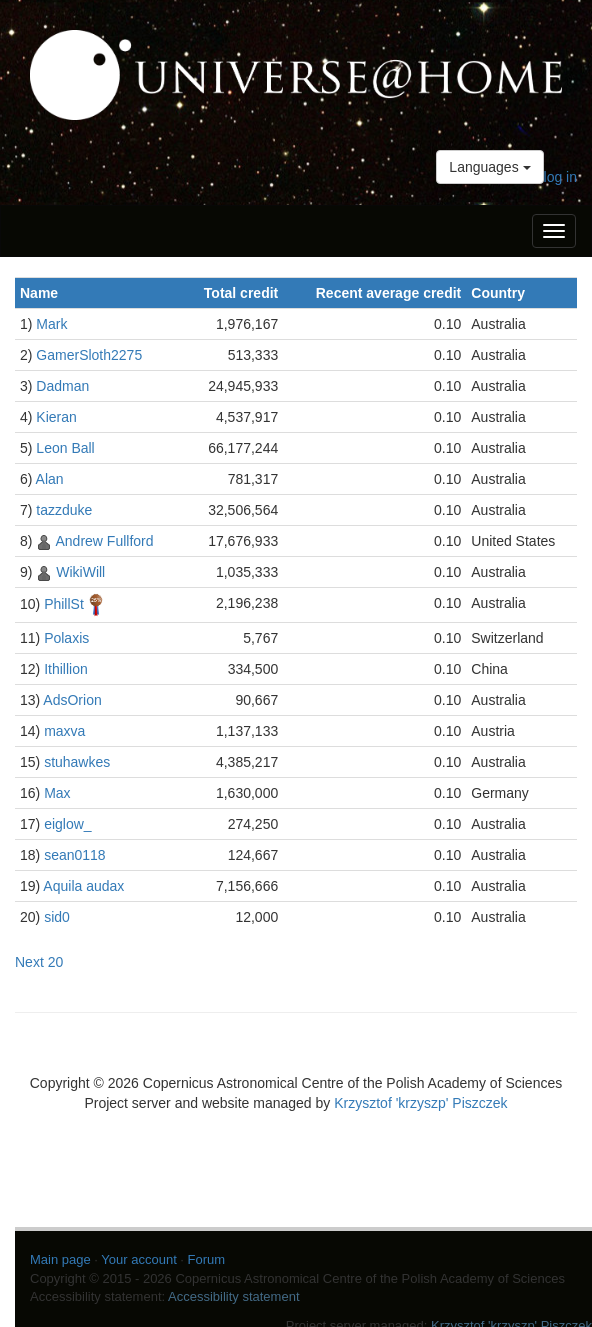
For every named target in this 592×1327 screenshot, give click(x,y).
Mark (51, 324)
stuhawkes (77, 762)
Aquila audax (83, 886)
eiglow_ (67, 824)
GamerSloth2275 (89, 355)
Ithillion (66, 669)
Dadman (62, 386)
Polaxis (66, 638)
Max (57, 793)
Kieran (56, 417)
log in (560, 177)
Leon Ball (65, 448)
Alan (50, 479)
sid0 (57, 917)
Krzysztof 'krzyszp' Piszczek (420, 1103)
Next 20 (39, 962)
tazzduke (64, 510)
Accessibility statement (234, 1296)
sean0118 (75, 855)
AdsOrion (72, 700)
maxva (64, 731)
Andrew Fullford (104, 541)
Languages (489, 167)
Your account (138, 1259)
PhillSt (64, 603)
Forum (207, 1259)
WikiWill (80, 572)
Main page (60, 1259)
